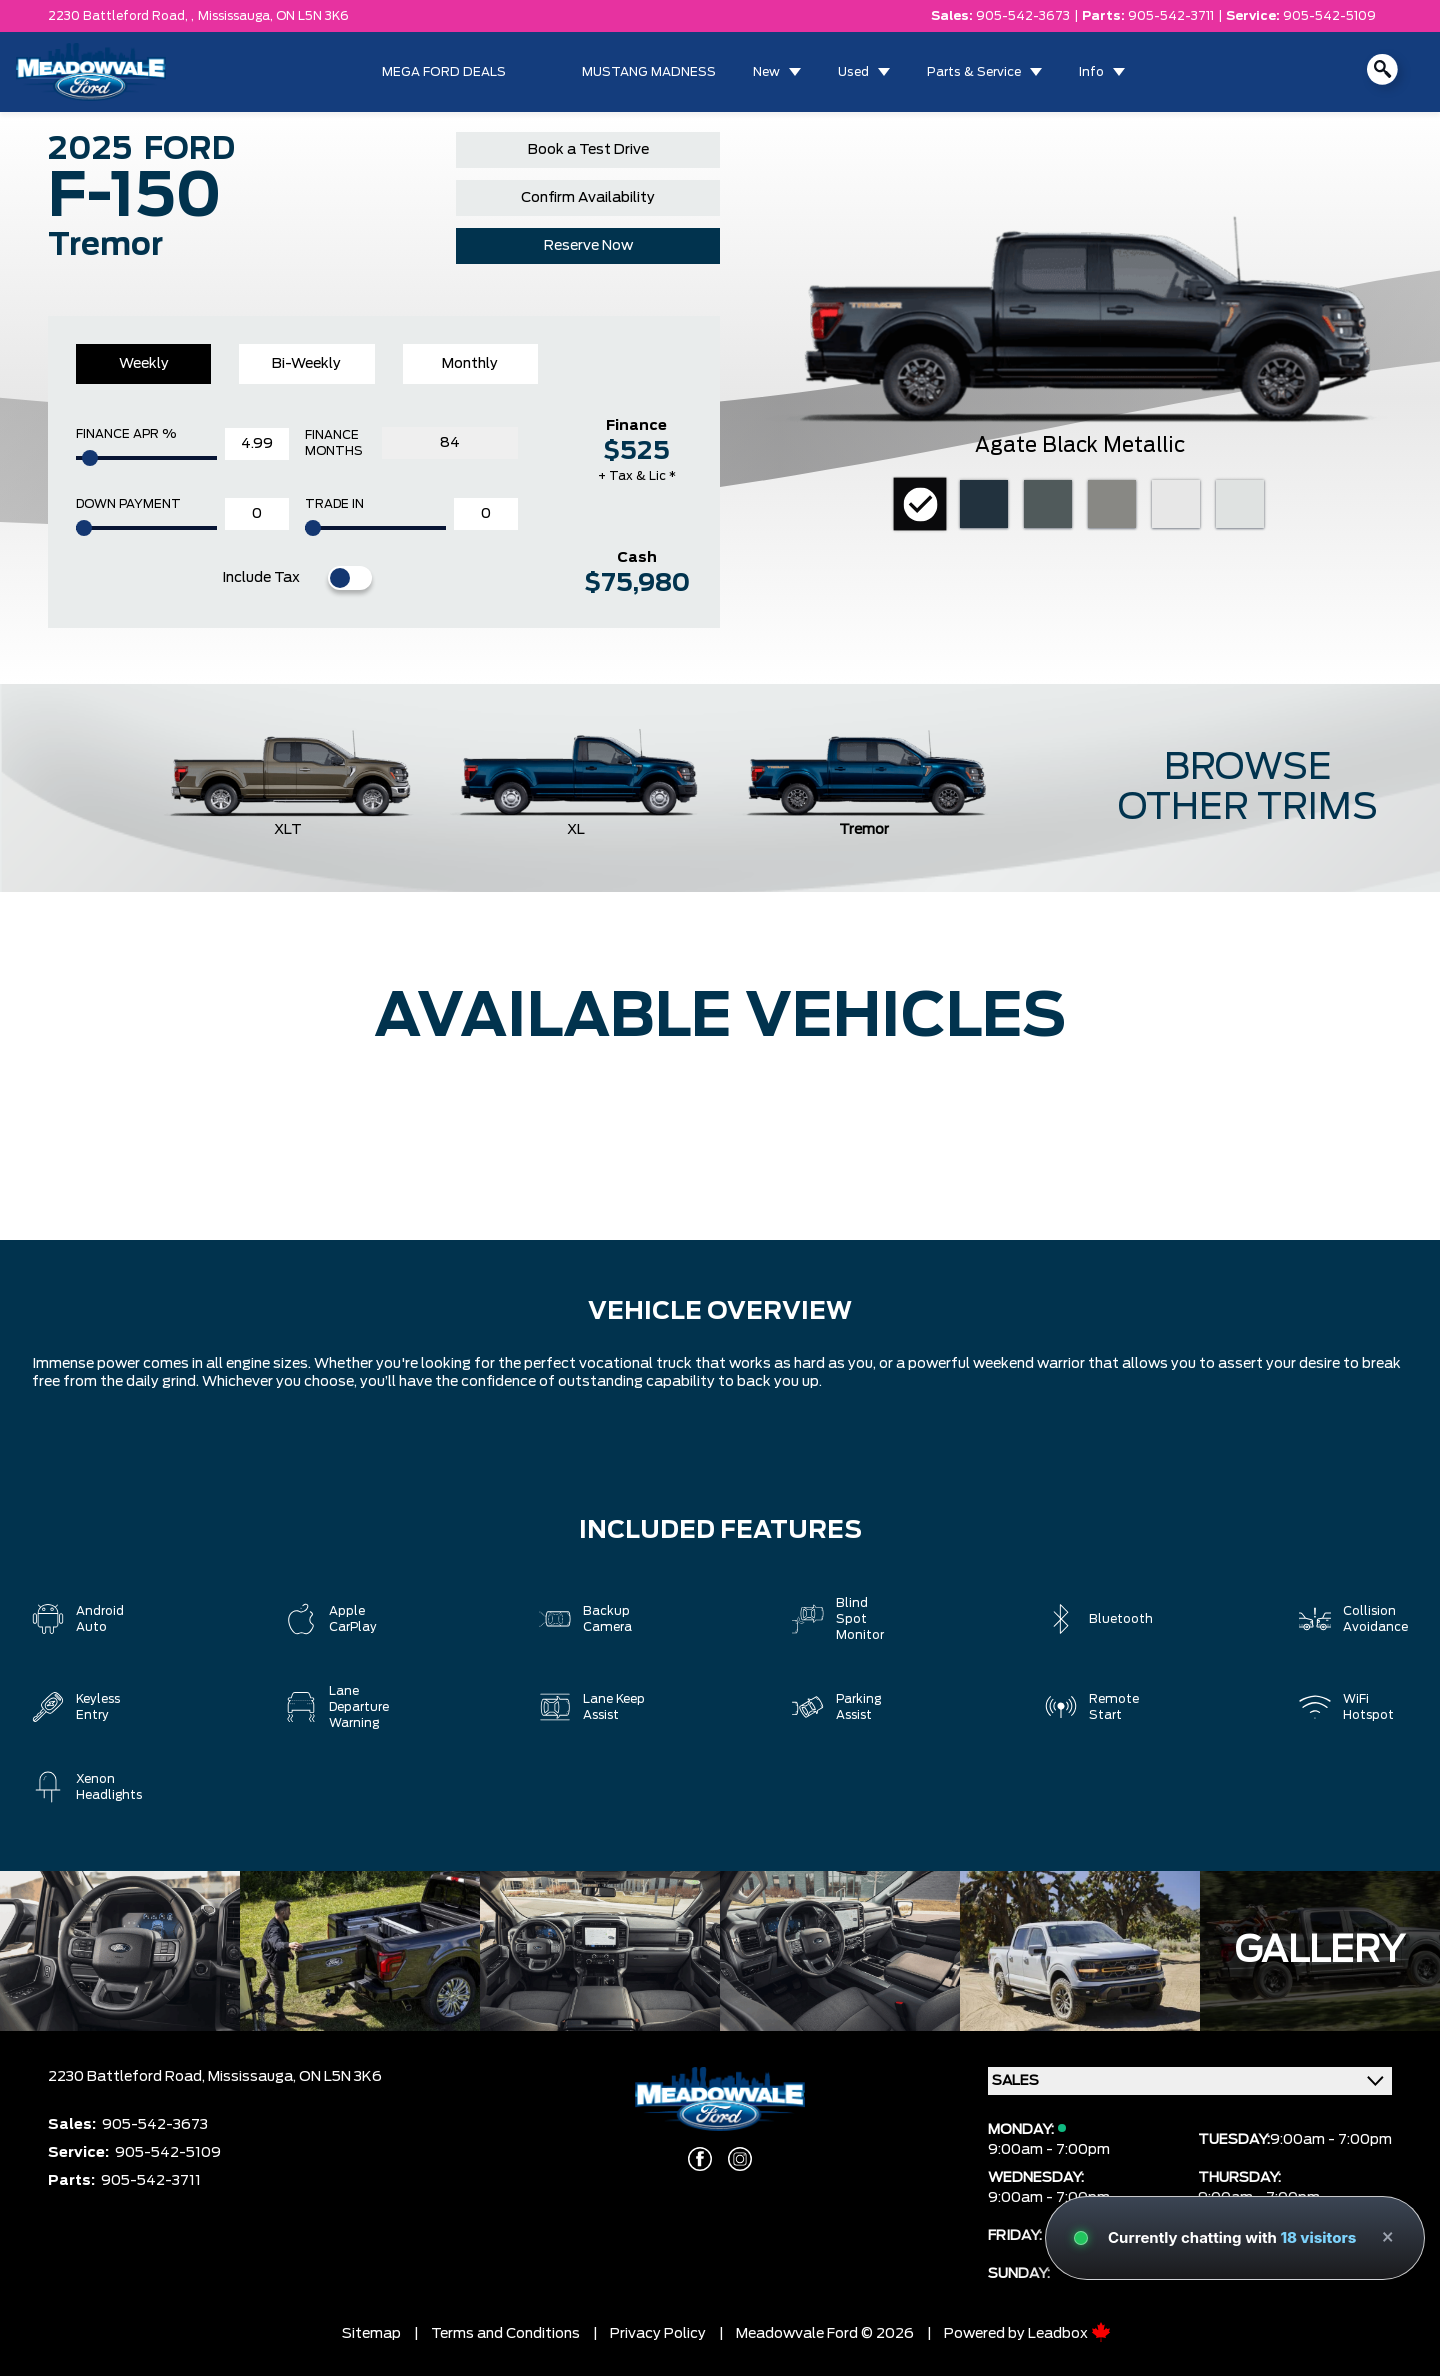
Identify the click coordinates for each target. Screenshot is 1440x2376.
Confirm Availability (588, 198)
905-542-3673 (1023, 16)
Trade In (334, 504)
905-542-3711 (1171, 16)
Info (1091, 72)
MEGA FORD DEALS (444, 72)
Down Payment (128, 504)
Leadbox (1069, 2334)
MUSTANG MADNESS (649, 72)
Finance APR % (126, 434)
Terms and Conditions (505, 2334)
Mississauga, (237, 16)
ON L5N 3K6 (312, 16)
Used (853, 72)
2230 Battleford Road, (128, 2077)
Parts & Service (974, 72)
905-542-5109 (1329, 16)
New (766, 72)
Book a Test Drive (588, 150)
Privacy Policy (658, 2334)
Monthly (470, 364)
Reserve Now (588, 246)
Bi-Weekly (306, 364)
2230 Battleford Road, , (121, 16)
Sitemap (371, 2334)
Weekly (144, 364)
